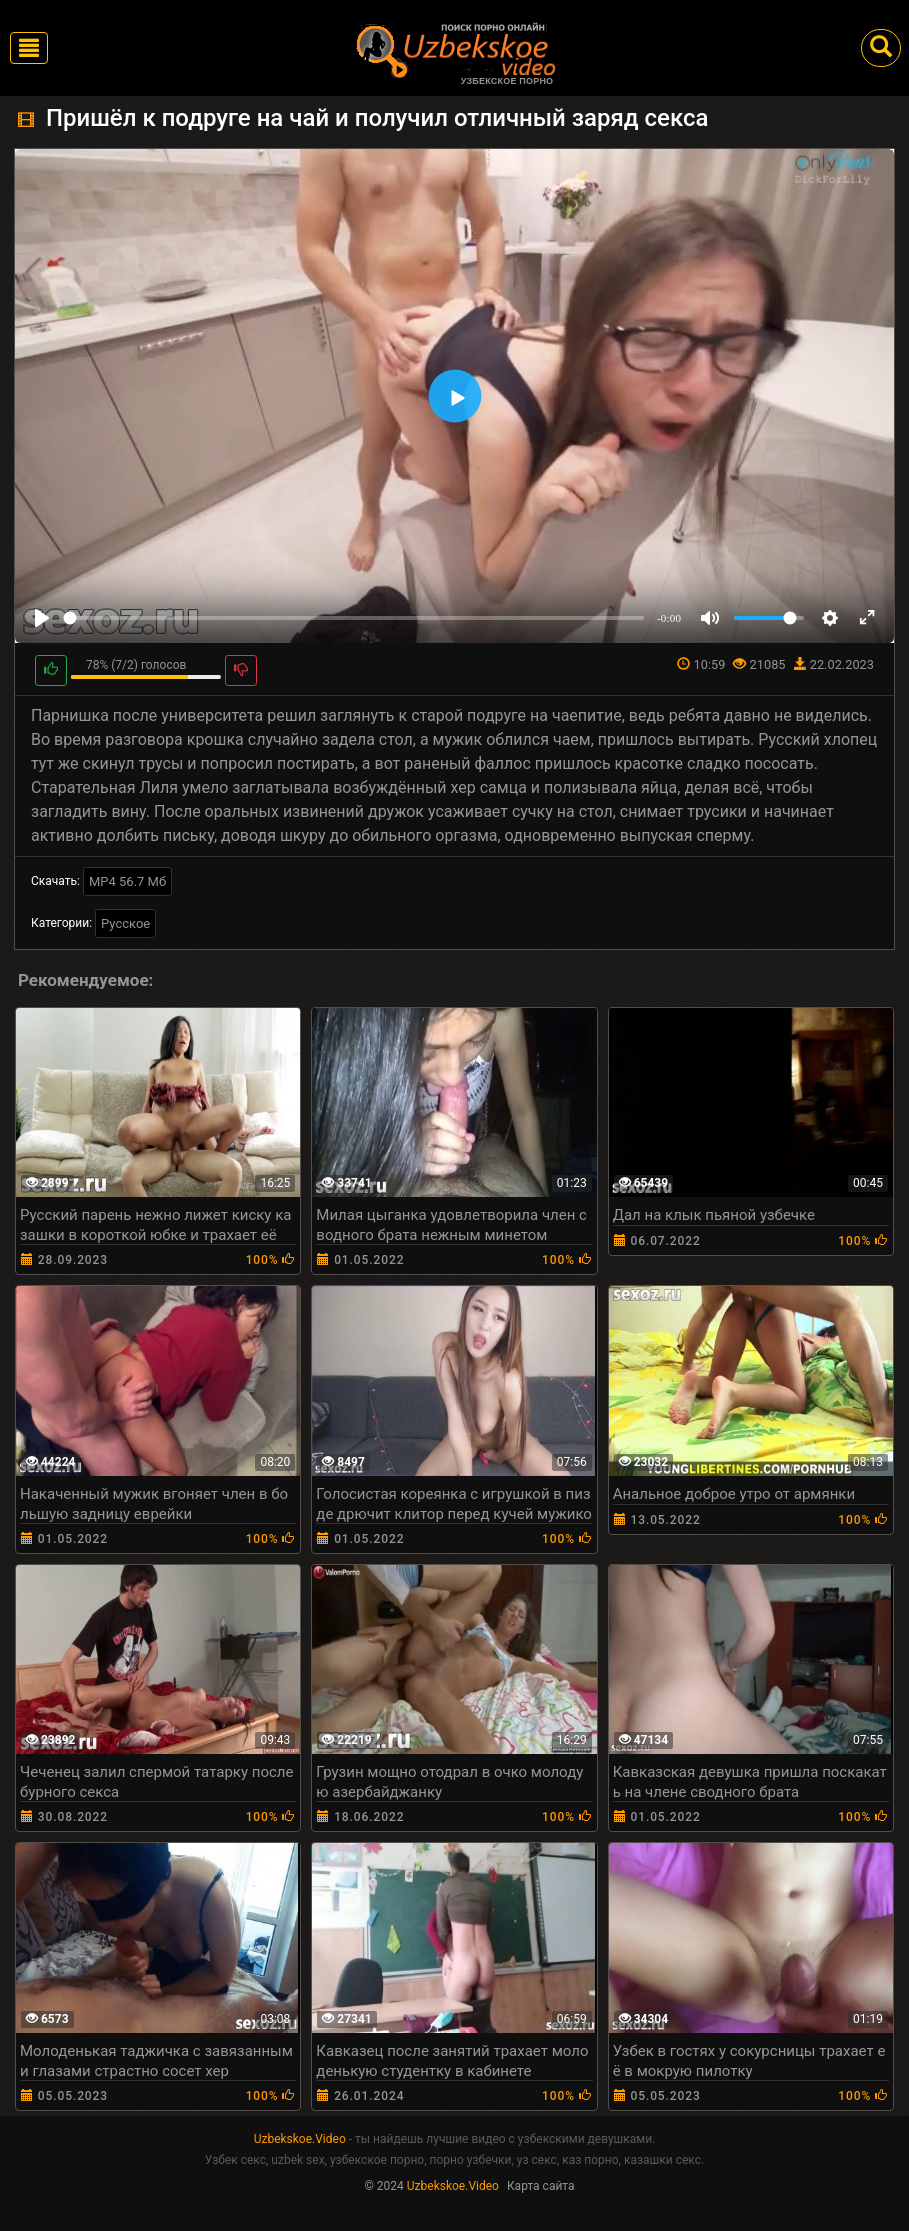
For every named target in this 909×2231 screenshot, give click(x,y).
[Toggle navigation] (29, 48)
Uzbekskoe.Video (300, 2139)
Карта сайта (541, 2186)
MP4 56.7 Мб (127, 881)
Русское (125, 923)
